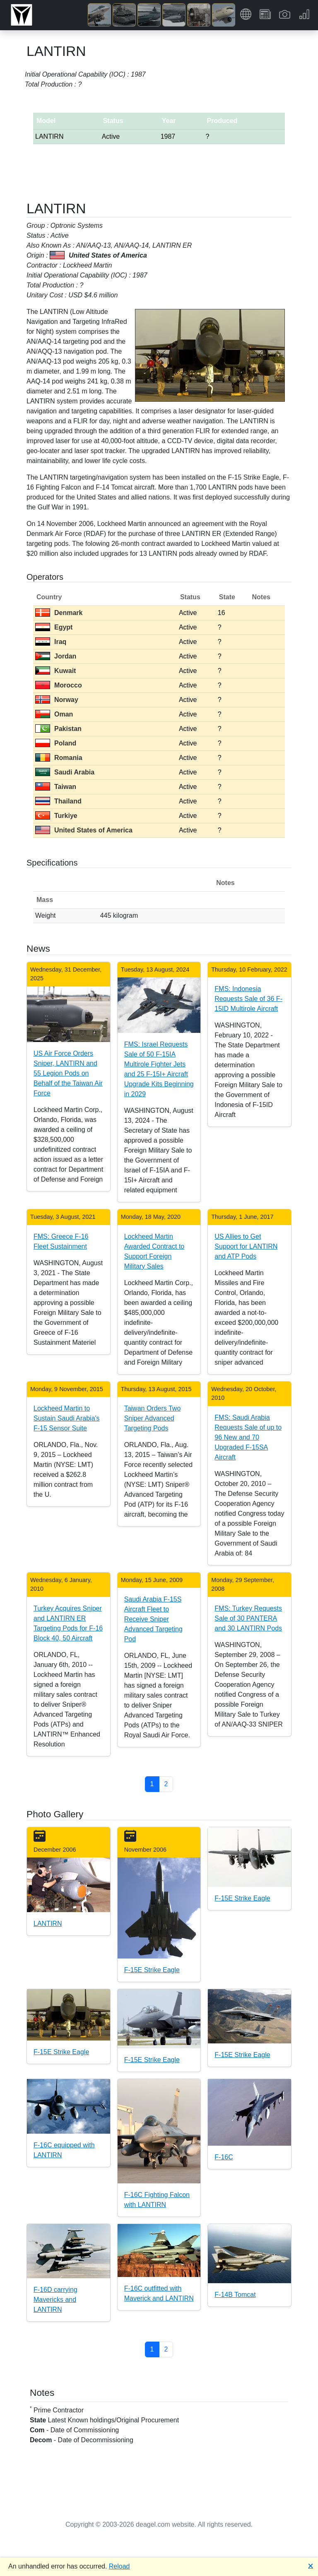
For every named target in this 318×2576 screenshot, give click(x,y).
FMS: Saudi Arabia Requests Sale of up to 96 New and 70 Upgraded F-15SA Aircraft (248, 1437)
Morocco (58, 685)
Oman (54, 714)
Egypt (53, 627)
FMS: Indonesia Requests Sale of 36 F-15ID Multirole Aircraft (248, 998)
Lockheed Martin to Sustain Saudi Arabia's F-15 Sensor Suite (67, 1418)
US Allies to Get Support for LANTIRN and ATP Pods (245, 1246)
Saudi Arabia (64, 772)
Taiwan (55, 786)
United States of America (83, 830)
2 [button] (166, 1783)
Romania (58, 757)
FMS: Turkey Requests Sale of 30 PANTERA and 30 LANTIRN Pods (248, 1618)
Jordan (55, 656)
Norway (56, 699)
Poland (55, 743)
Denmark (58, 612)
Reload (119, 2566)
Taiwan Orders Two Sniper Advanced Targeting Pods (152, 1418)
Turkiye (56, 815)
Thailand (58, 801)
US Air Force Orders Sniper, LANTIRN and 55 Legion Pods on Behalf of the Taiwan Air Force (68, 1073)
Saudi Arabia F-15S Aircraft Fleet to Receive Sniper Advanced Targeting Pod (153, 1619)
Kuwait (55, 670)
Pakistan (58, 728)
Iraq (50, 641)
